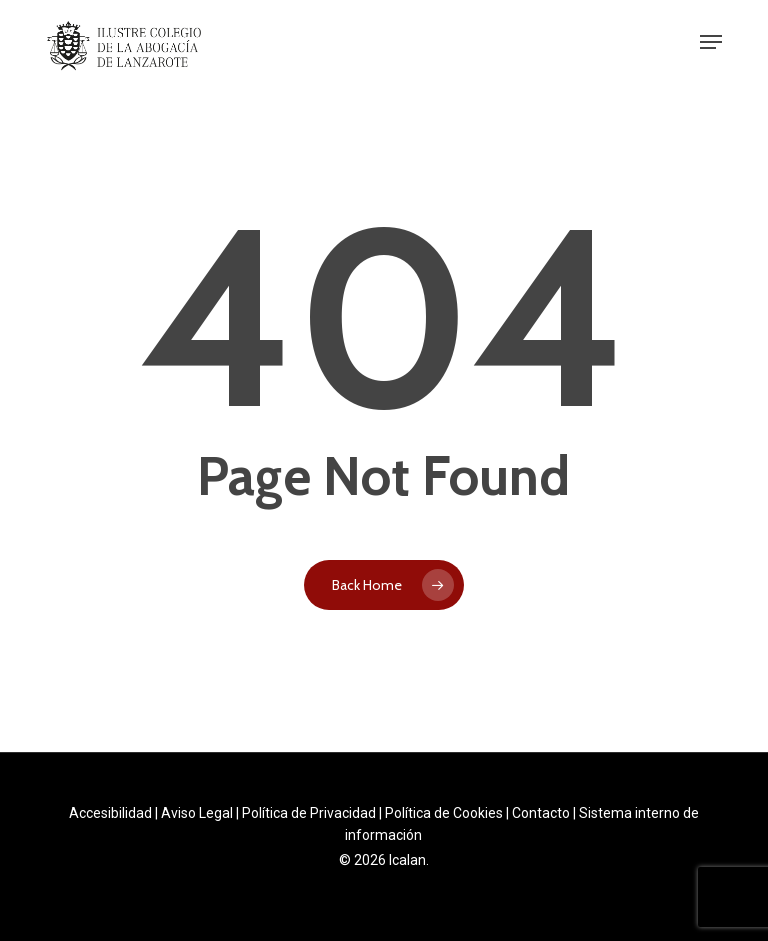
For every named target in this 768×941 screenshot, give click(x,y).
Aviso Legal (197, 813)
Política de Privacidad (309, 813)
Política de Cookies (444, 813)
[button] (711, 42)
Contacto (541, 813)
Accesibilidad (110, 813)
